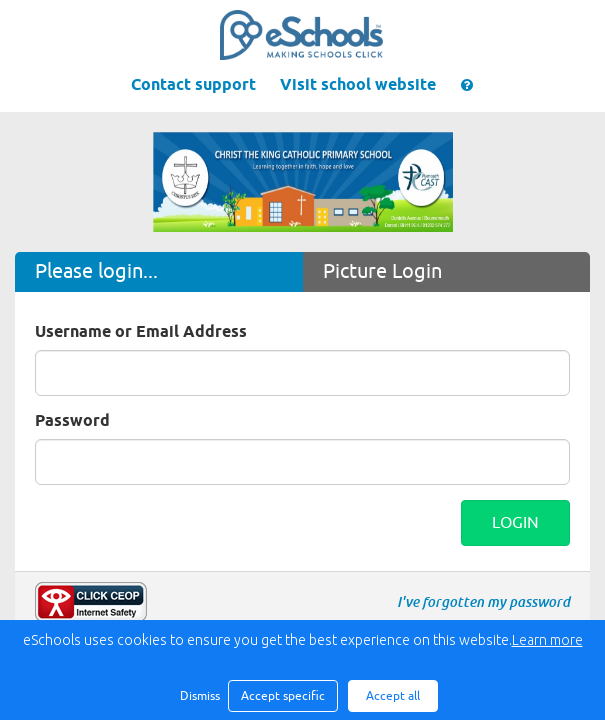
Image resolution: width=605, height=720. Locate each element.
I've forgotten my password (483, 602)
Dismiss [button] (199, 696)
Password (72, 421)
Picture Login (382, 271)
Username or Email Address (141, 332)
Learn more (547, 640)
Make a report (91, 602)
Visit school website (358, 85)
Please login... (96, 271)
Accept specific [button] (283, 696)
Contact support (193, 85)
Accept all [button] (393, 696)
